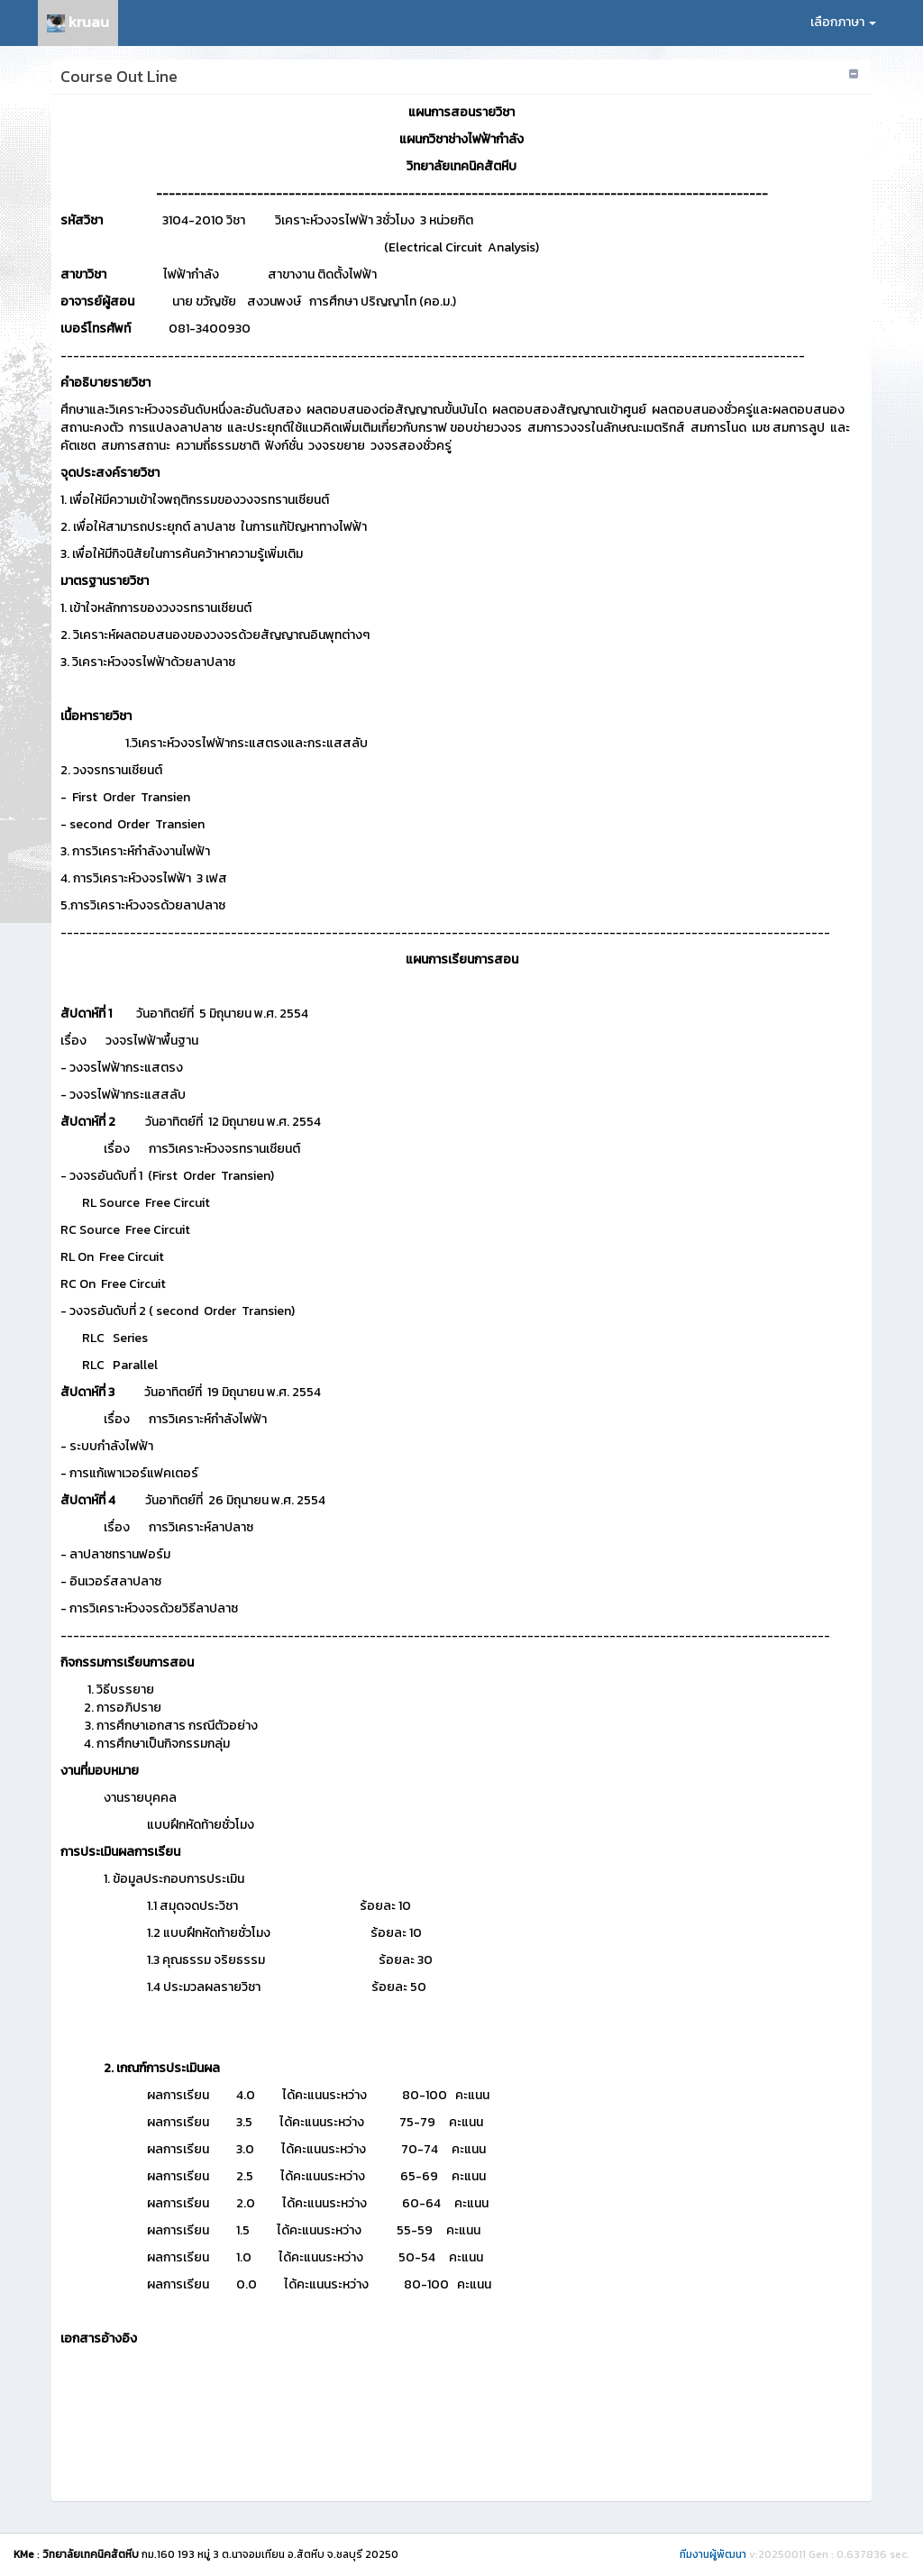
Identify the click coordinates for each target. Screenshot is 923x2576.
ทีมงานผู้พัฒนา (713, 2554)
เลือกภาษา (843, 22)
